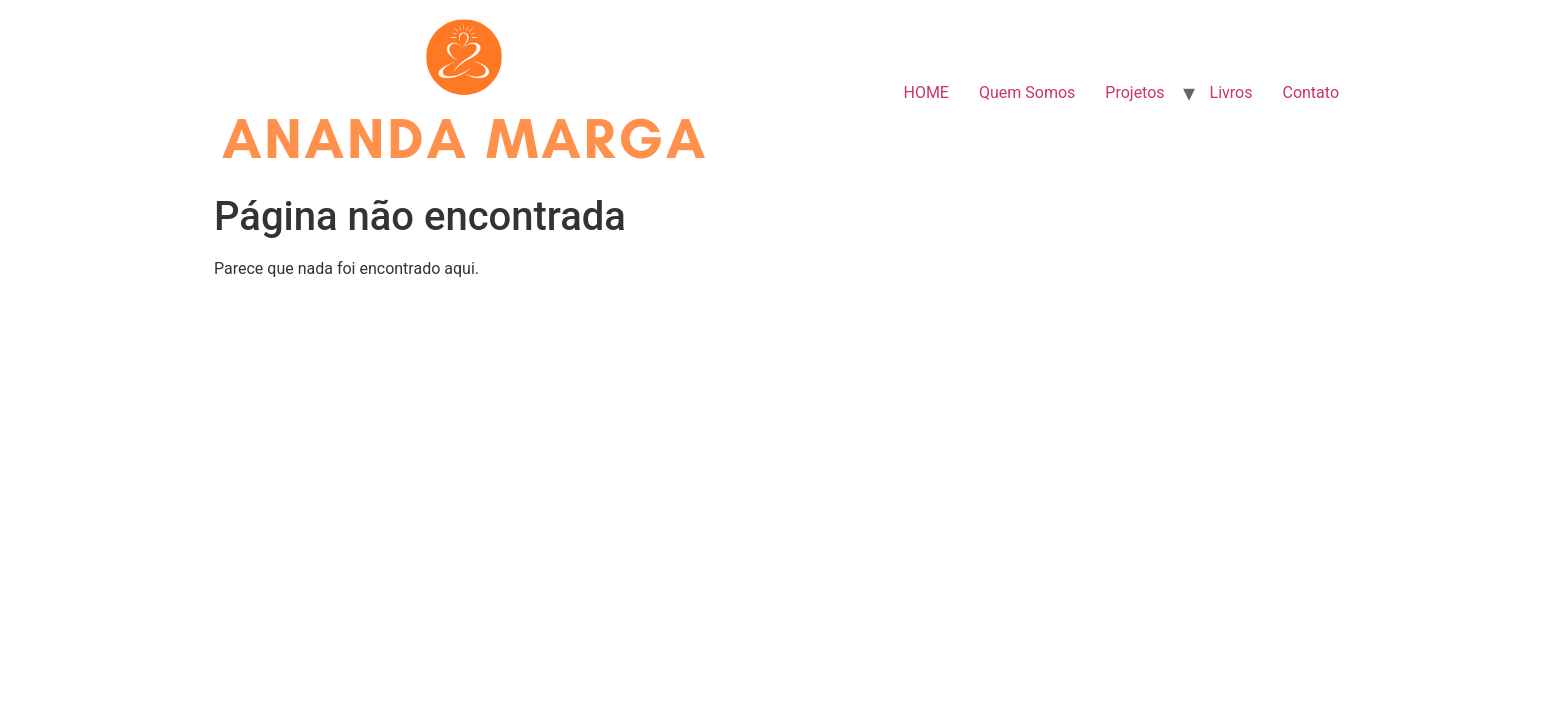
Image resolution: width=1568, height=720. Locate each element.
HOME (925, 92)
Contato (1310, 92)
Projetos (1134, 92)
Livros (1231, 92)
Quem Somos (1027, 92)
